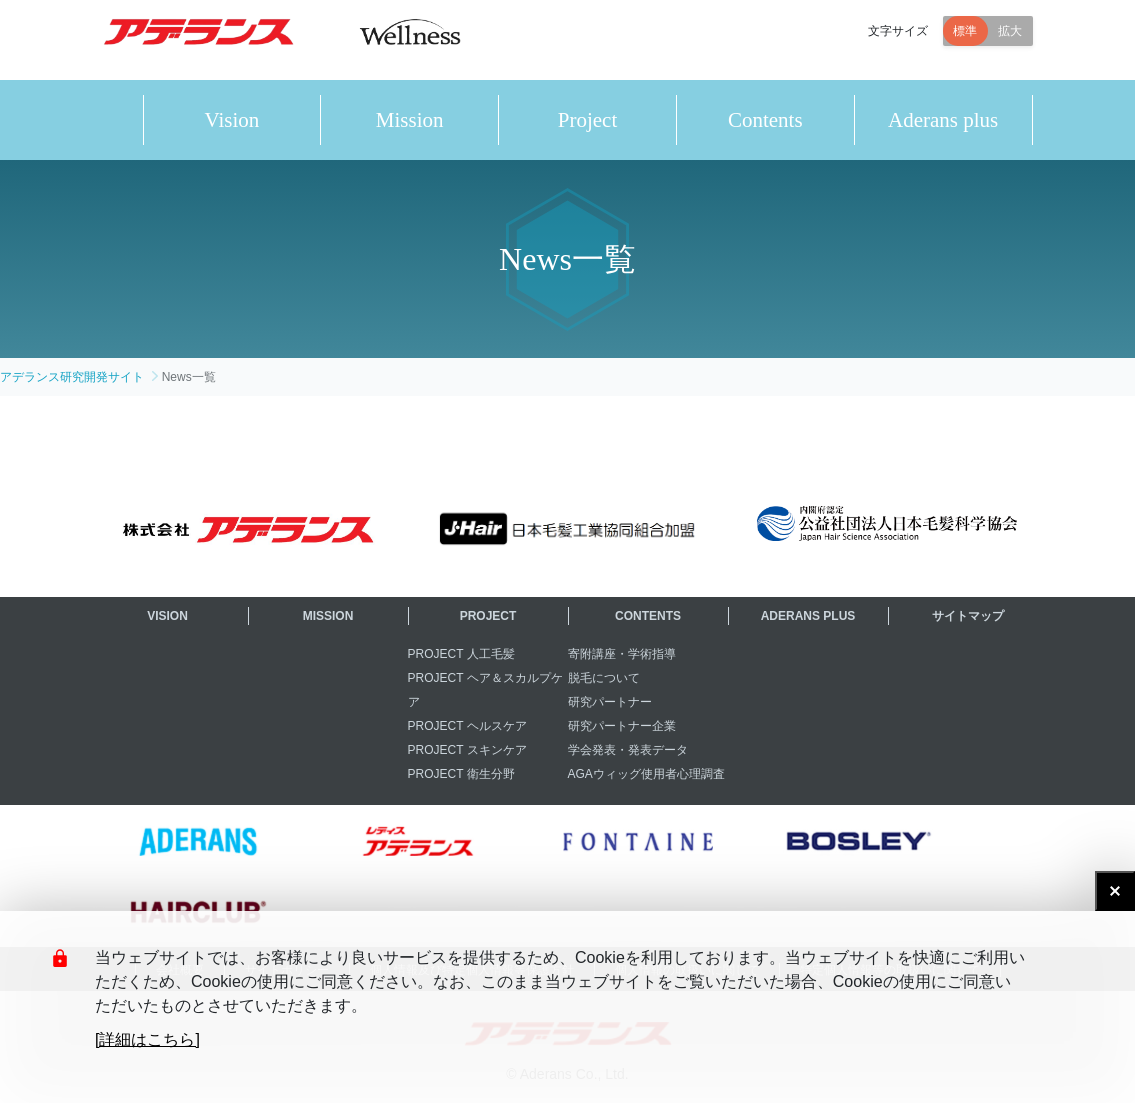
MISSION (328, 616)
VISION (167, 616)
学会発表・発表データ (628, 750)
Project (587, 120)
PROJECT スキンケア (467, 750)
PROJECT (488, 616)
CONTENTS (648, 616)
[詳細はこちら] (147, 1039)
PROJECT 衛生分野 (461, 774)
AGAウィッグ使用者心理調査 (646, 774)
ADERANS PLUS (808, 616)
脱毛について (604, 678)
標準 (965, 40)
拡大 (1010, 40)
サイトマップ (968, 616)
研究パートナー (610, 702)
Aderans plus (943, 120)
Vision (232, 120)
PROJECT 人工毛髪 (461, 654)
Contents (765, 120)
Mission (410, 120)
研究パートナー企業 (622, 726)
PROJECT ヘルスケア (467, 726)
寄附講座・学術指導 (622, 654)
